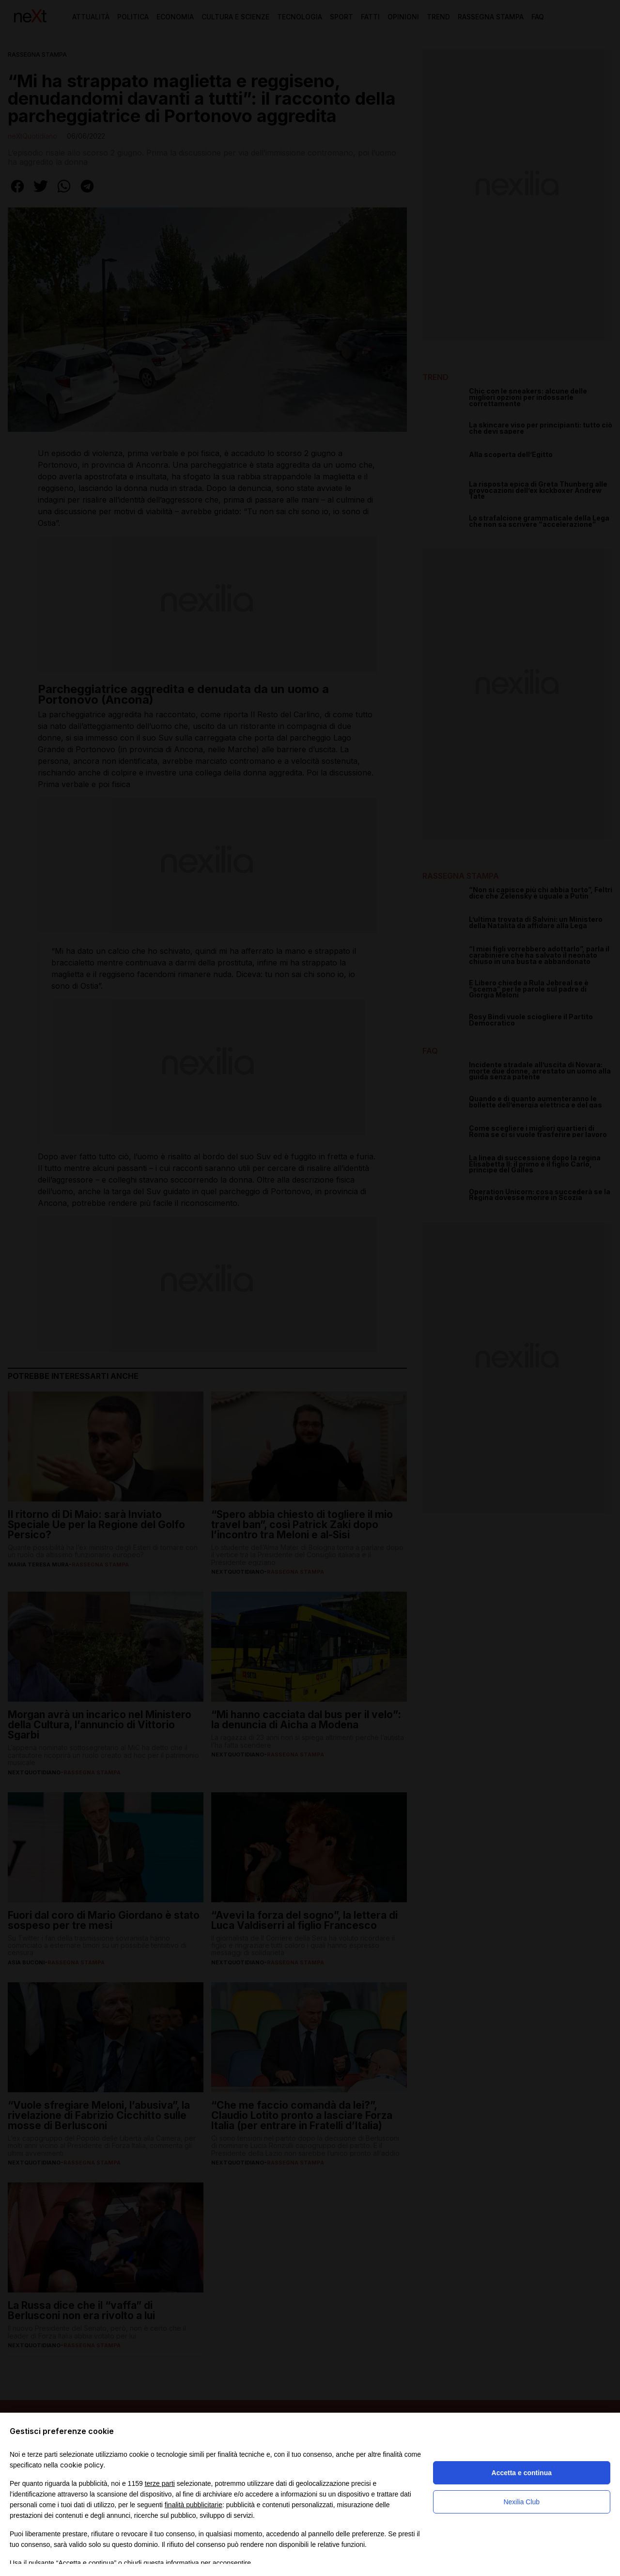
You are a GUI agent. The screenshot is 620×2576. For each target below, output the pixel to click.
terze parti (160, 2483)
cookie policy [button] (82, 2465)
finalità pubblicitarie (193, 2505)
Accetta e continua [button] (522, 2473)
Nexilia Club (521, 2502)
